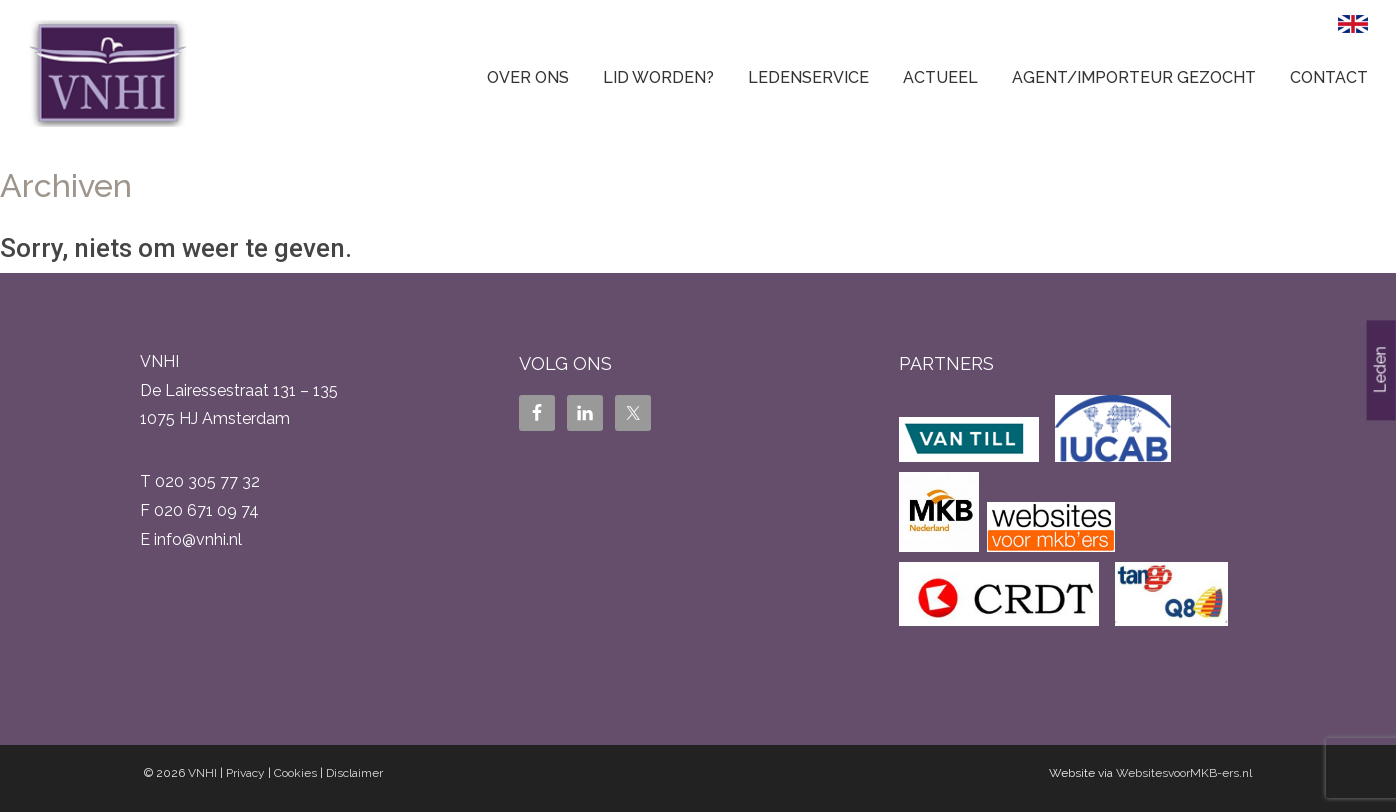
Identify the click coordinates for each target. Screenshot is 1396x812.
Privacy (245, 773)
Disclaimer (354, 773)
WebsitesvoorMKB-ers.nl (1184, 773)
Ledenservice (808, 77)
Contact (1329, 77)
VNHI (202, 773)
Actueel (940, 77)
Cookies (295, 773)
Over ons (528, 77)
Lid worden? (658, 77)
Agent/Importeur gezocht (1134, 77)
